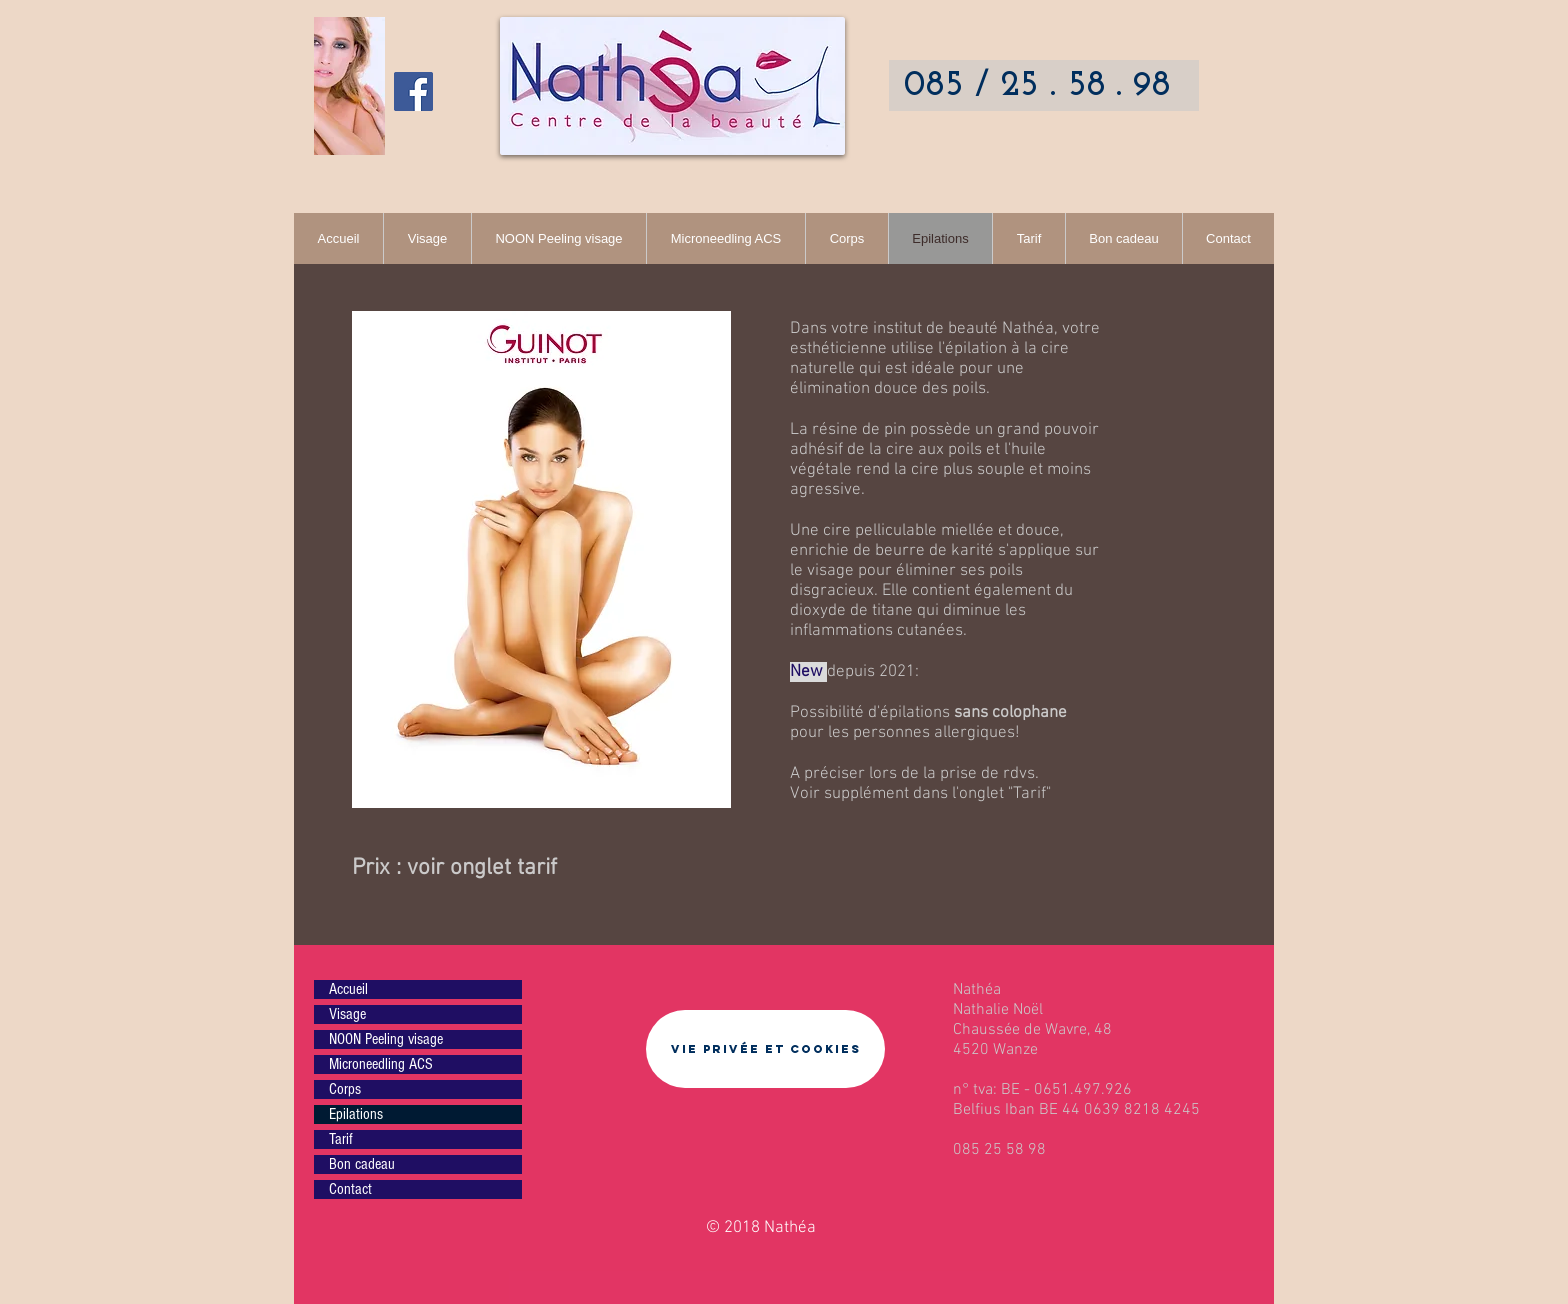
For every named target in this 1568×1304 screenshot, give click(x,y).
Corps (345, 1089)
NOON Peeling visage (386, 1039)
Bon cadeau (362, 1164)
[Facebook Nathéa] (413, 91)
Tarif (1029, 794)
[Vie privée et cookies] (765, 1049)
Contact (350, 1189)
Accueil (348, 989)
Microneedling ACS (381, 1064)
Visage (347, 1014)
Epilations (356, 1114)
